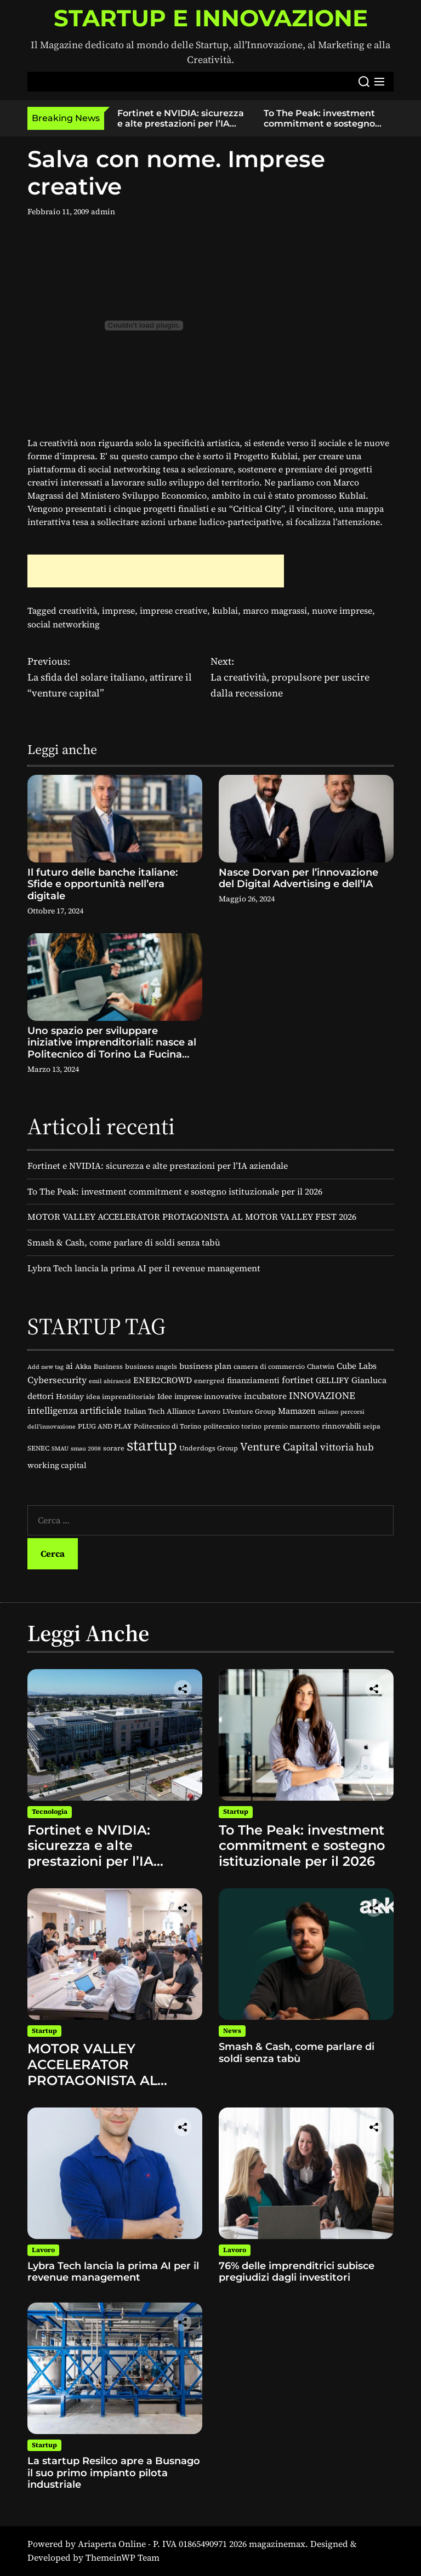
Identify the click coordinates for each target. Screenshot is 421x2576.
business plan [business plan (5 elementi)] (205, 1366)
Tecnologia (49, 1811)
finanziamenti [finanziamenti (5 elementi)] (253, 1380)
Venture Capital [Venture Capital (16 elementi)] (279, 1446)
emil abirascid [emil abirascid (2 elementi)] (110, 1381)
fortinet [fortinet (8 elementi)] (298, 1380)
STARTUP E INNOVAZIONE (211, 18)
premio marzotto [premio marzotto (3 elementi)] (292, 1426)
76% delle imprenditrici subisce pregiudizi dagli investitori (296, 2272)
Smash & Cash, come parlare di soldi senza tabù (123, 1242)
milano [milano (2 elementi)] (328, 1412)
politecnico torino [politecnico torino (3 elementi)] (232, 1426)
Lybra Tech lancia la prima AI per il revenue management (143, 1268)
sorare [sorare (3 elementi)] (113, 1448)
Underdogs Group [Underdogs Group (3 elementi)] (208, 1448)
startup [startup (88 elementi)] (152, 1445)
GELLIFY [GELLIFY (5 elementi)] (332, 1380)
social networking (63, 624)
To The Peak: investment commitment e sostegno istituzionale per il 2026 (319, 123)
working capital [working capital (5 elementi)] (57, 1465)
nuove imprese (342, 610)
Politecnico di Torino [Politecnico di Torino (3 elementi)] (167, 1426)
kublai (225, 610)
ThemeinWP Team (123, 2557)
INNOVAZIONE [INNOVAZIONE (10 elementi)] (322, 1395)
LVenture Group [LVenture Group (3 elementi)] (249, 1411)
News (232, 2030)
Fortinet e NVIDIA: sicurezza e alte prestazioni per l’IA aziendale (180, 123)
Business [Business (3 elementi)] (108, 1366)
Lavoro (43, 2250)
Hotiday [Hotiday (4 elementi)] (70, 1396)
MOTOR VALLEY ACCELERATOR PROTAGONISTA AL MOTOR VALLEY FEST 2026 (191, 1216)
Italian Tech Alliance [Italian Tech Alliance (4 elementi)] (159, 1411)
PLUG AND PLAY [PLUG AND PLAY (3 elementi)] (105, 1426)
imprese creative (173, 610)
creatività (78, 610)
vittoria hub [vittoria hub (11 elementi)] (347, 1447)
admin (103, 211)
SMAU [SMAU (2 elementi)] (60, 1448)
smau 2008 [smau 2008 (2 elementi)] (86, 1448)
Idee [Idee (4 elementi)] (164, 1396)
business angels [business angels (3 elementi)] (151, 1366)
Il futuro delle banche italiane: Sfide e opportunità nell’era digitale (102, 884)
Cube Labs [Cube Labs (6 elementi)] (357, 1366)
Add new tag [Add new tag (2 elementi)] (45, 1367)
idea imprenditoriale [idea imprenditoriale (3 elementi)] (120, 1396)
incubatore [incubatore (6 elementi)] (265, 1396)
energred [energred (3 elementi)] (209, 1380)
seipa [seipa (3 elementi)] (371, 1426)
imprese (118, 610)
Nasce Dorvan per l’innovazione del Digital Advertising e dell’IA (298, 878)
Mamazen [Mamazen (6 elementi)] (297, 1410)
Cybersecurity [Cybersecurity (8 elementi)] (57, 1380)
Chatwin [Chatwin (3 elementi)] (320, 1366)
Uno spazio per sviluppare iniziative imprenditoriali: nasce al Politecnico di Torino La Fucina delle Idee (111, 1048)
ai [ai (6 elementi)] (69, 1366)
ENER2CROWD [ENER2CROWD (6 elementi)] (162, 1380)
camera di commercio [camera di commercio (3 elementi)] (269, 1366)
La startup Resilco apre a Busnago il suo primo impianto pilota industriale (113, 2473)
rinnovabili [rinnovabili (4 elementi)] (341, 1426)
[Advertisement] (155, 571)
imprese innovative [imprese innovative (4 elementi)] (208, 1396)
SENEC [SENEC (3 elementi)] (38, 1448)
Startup (235, 1811)
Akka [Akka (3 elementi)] (83, 1366)
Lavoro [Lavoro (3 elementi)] (208, 1411)
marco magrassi (275, 610)
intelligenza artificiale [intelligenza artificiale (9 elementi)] (74, 1410)
